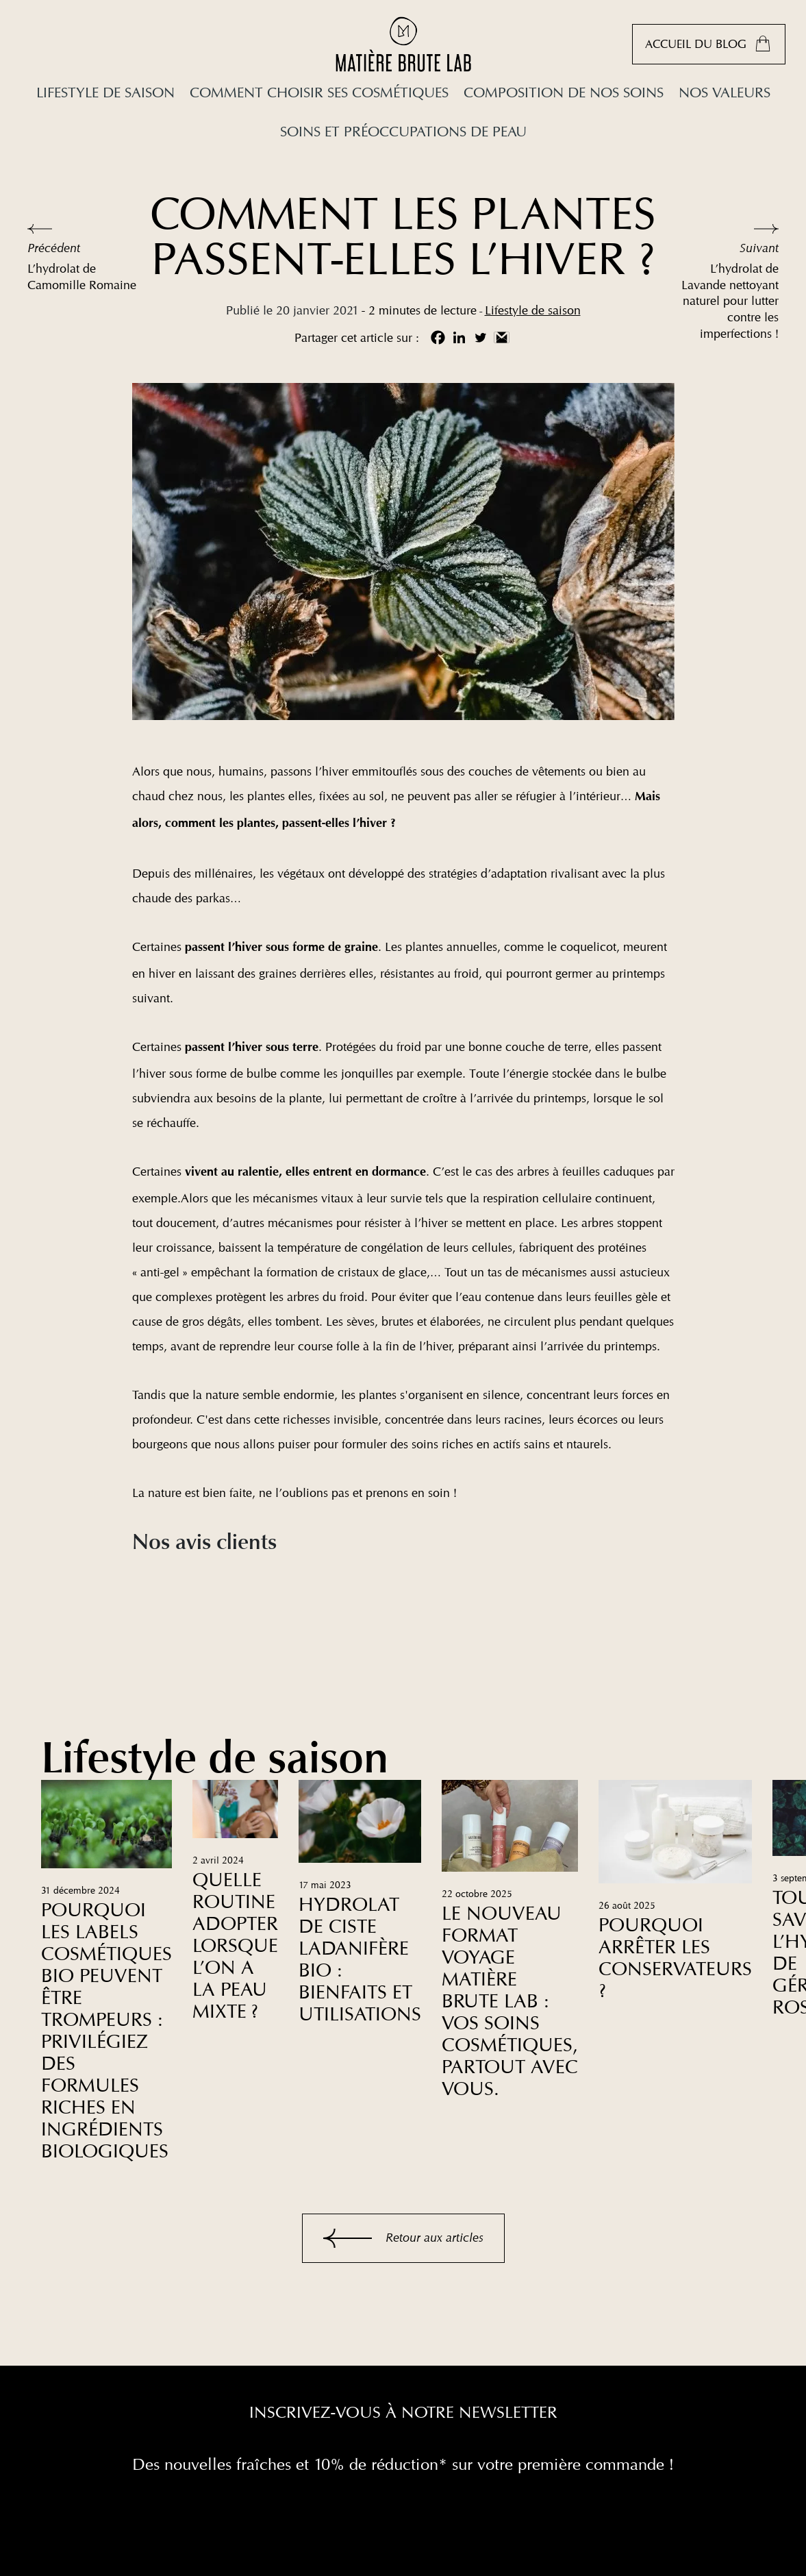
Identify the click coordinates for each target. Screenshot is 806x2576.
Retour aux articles (403, 2238)
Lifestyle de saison (105, 92)
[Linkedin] (459, 337)
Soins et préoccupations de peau (403, 131)
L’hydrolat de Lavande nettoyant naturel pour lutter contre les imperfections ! (730, 300)
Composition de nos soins (564, 92)
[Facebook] (438, 337)
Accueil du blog (708, 43)
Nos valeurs (724, 92)
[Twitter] (480, 337)
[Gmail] (501, 337)
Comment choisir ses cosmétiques (319, 92)
